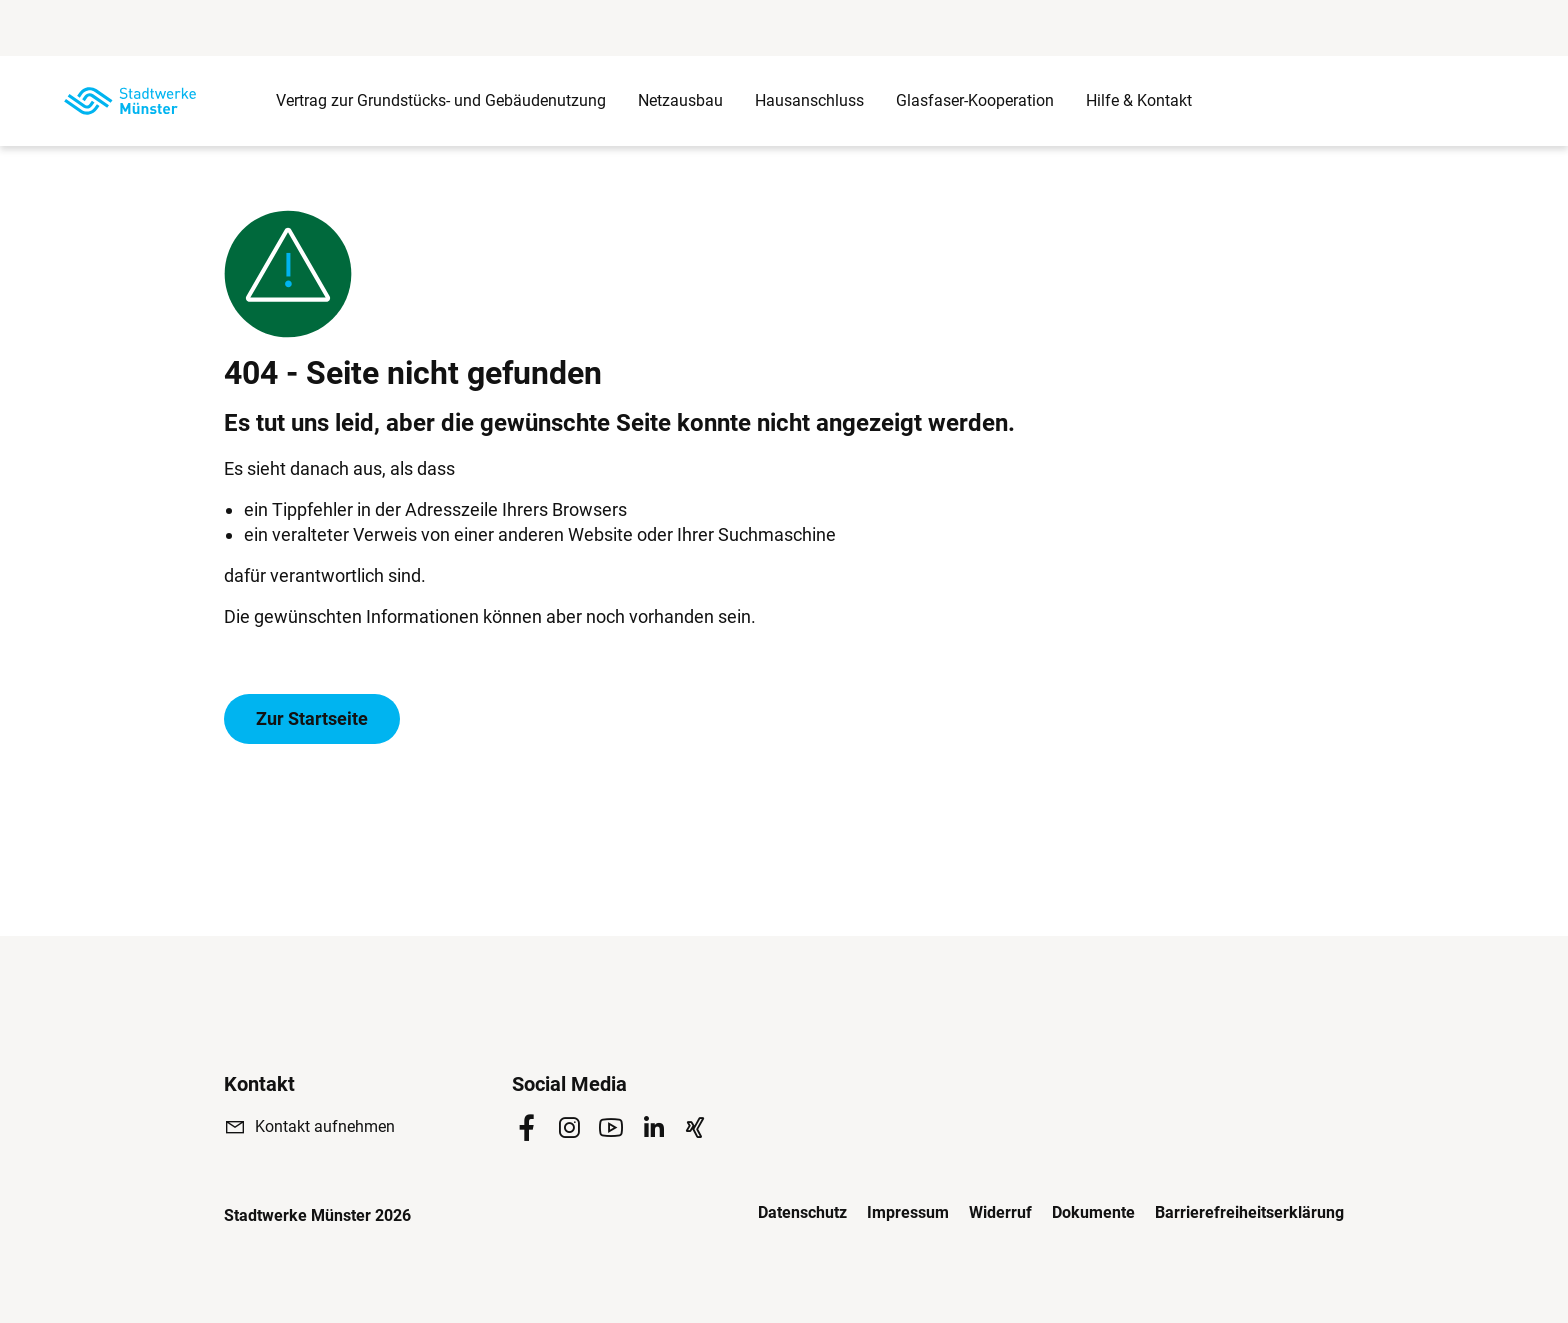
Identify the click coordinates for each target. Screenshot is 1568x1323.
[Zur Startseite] (130, 101)
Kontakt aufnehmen (325, 1126)
